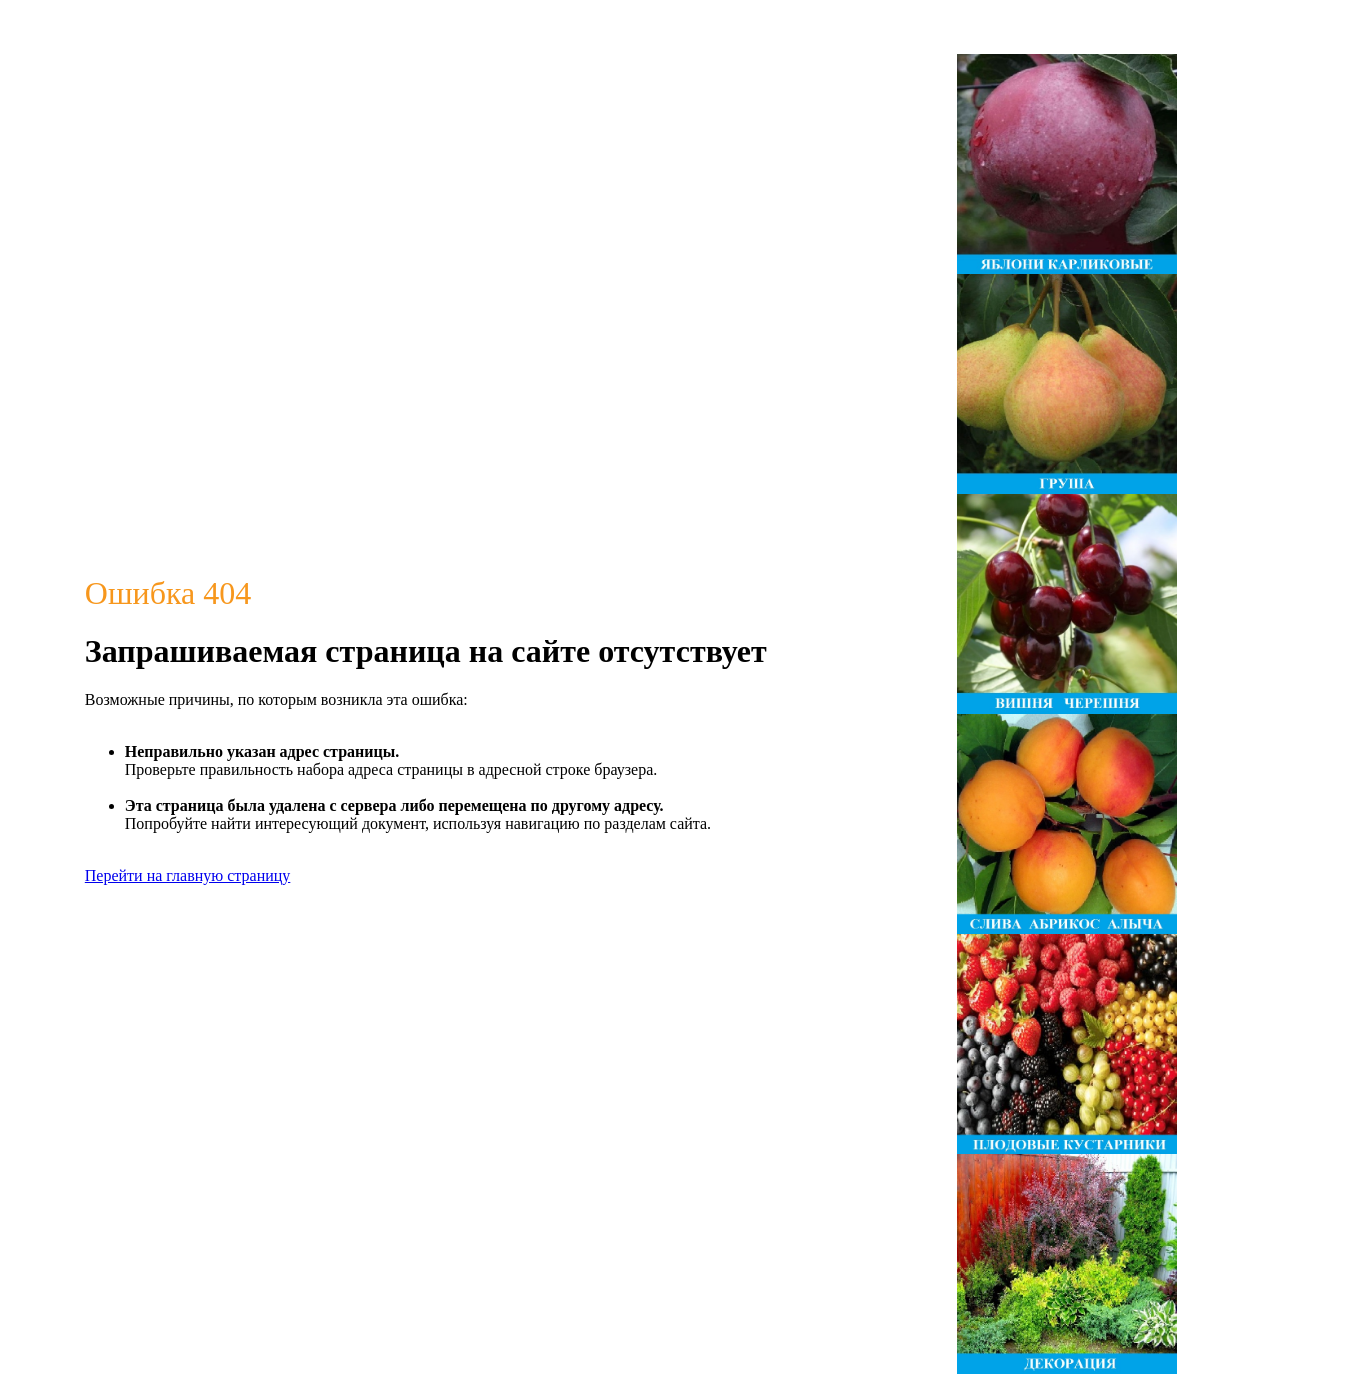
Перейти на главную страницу (188, 875)
